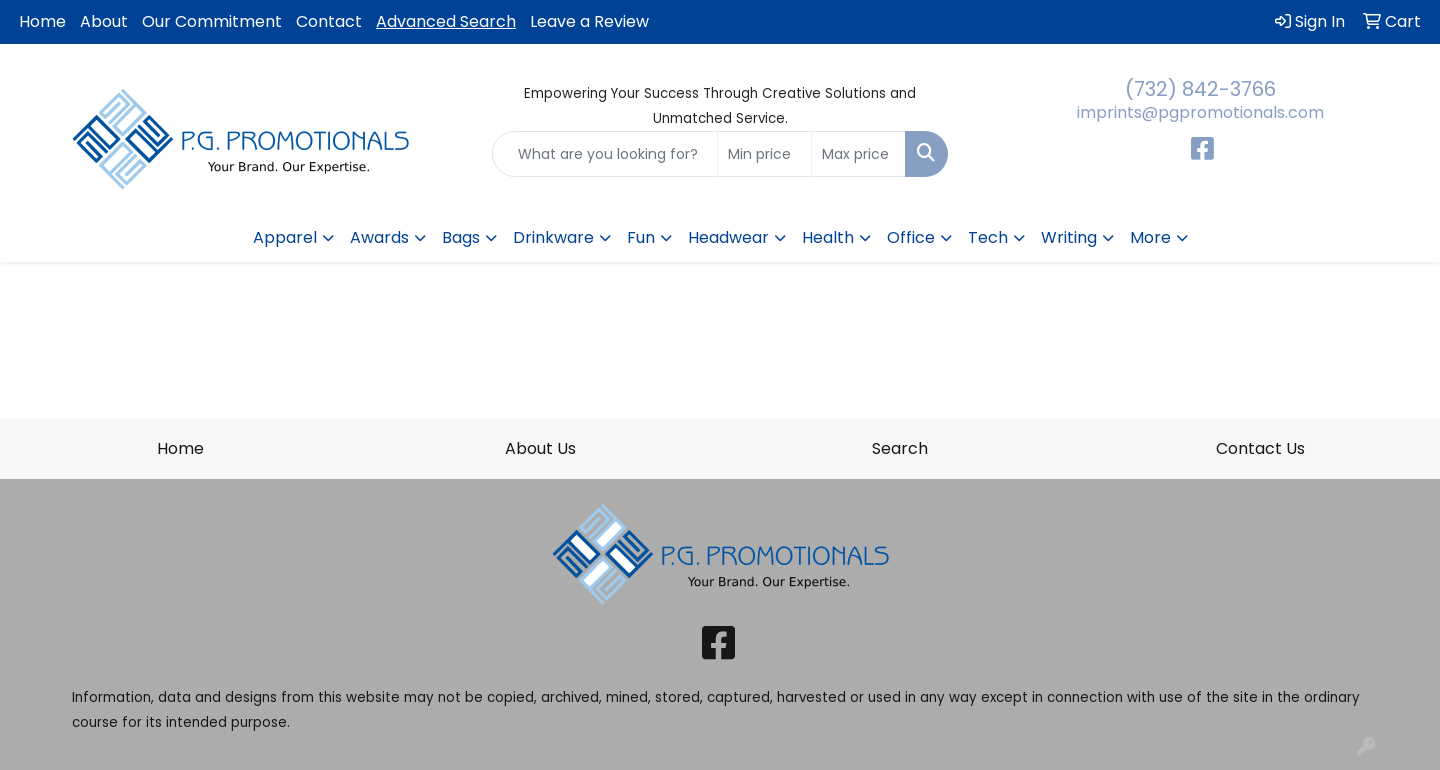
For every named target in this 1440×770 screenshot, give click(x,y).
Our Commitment (212, 21)
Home (42, 21)
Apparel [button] (285, 237)
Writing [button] (1069, 237)
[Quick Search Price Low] (764, 154)
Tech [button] (988, 237)
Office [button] (911, 237)
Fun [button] (641, 237)
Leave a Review (589, 21)
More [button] (1150, 237)
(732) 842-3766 (1200, 89)
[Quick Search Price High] (858, 154)
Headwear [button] (728, 237)
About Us (540, 448)
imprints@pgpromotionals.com (1200, 112)
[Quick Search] (605, 154)
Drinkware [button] (553, 237)
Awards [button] (379, 237)
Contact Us (1260, 448)
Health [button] (828, 237)
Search (900, 448)
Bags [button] (461, 237)
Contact (329, 21)
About (104, 21)
